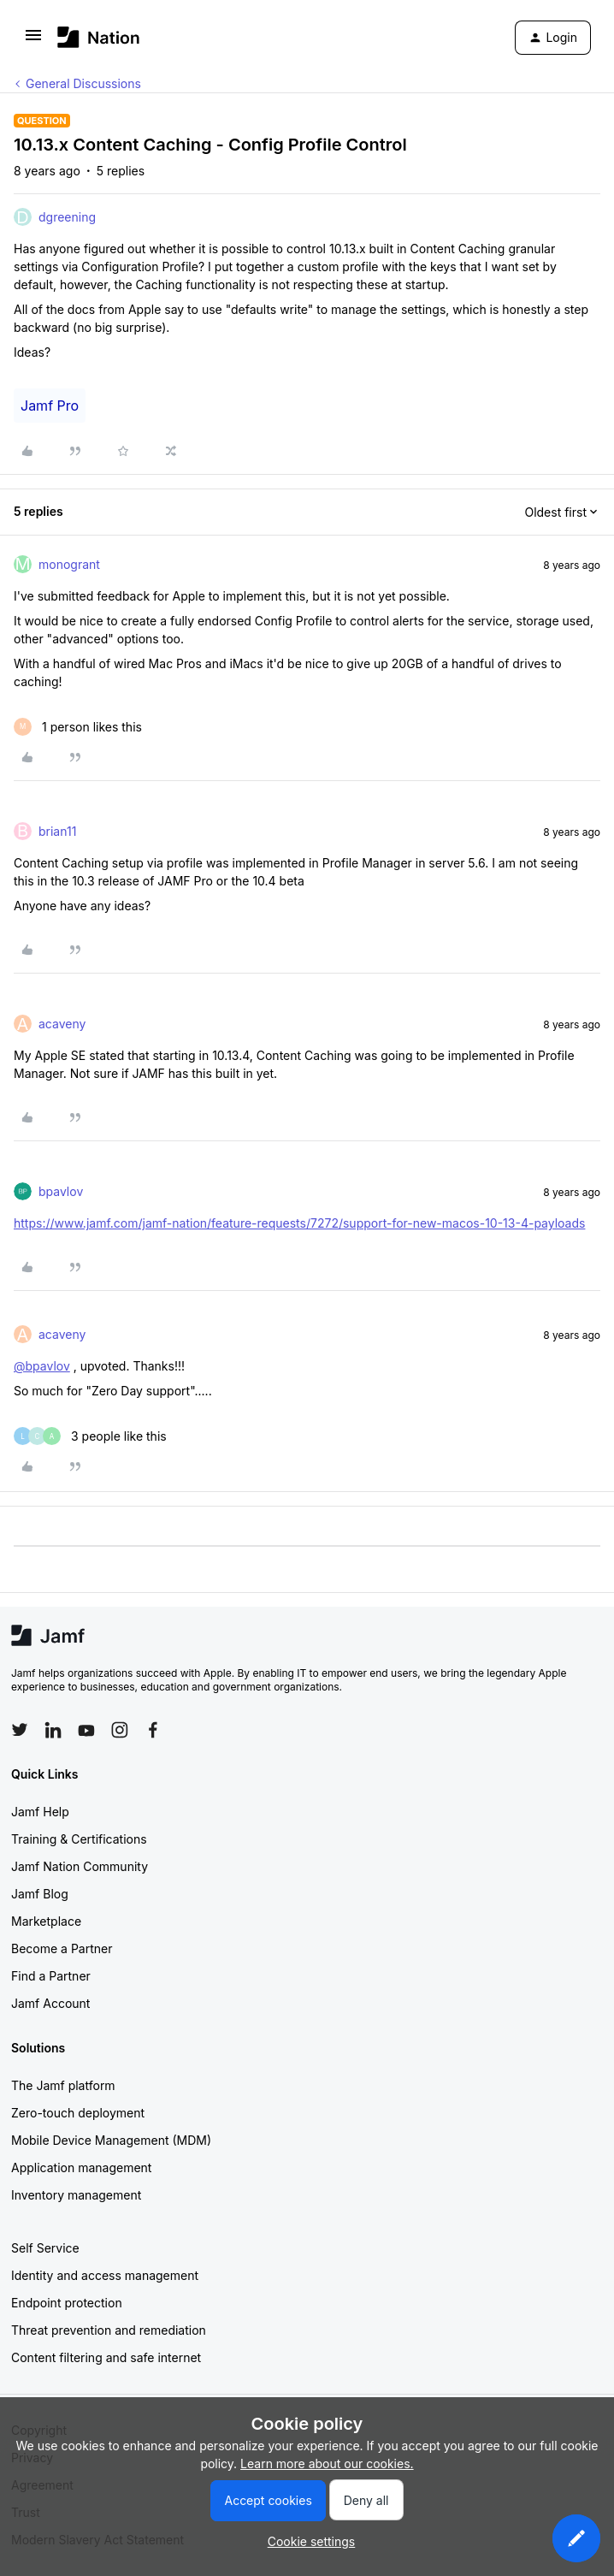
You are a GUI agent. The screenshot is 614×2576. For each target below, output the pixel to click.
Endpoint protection (66, 2302)
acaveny (62, 1023)
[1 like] (78, 727)
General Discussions (83, 83)
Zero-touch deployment (78, 2112)
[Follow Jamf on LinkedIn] (53, 1729)
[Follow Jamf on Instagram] (119, 1729)
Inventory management (76, 2195)
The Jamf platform (63, 2085)
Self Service (45, 2248)
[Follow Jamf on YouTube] (86, 1730)
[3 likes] (90, 1436)
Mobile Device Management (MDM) (111, 2140)
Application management (81, 2167)
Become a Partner (61, 1948)
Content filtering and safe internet (106, 2357)
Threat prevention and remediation (108, 2330)
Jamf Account (50, 2003)
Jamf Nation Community (79, 1866)
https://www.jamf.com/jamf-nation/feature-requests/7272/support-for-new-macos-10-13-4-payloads (299, 1223)
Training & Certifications (79, 1839)
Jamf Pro (50, 405)
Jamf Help (40, 1811)
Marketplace (46, 1921)
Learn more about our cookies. (327, 2463)
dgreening (67, 217)
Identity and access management (104, 2275)
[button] (33, 40)
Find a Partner (51, 1976)
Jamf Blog (39, 1893)
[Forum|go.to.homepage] (98, 37)
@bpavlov (42, 1366)
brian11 (57, 831)
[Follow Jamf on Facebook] (153, 1729)
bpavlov (60, 1191)
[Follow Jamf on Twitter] (19, 1730)
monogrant (69, 564)
